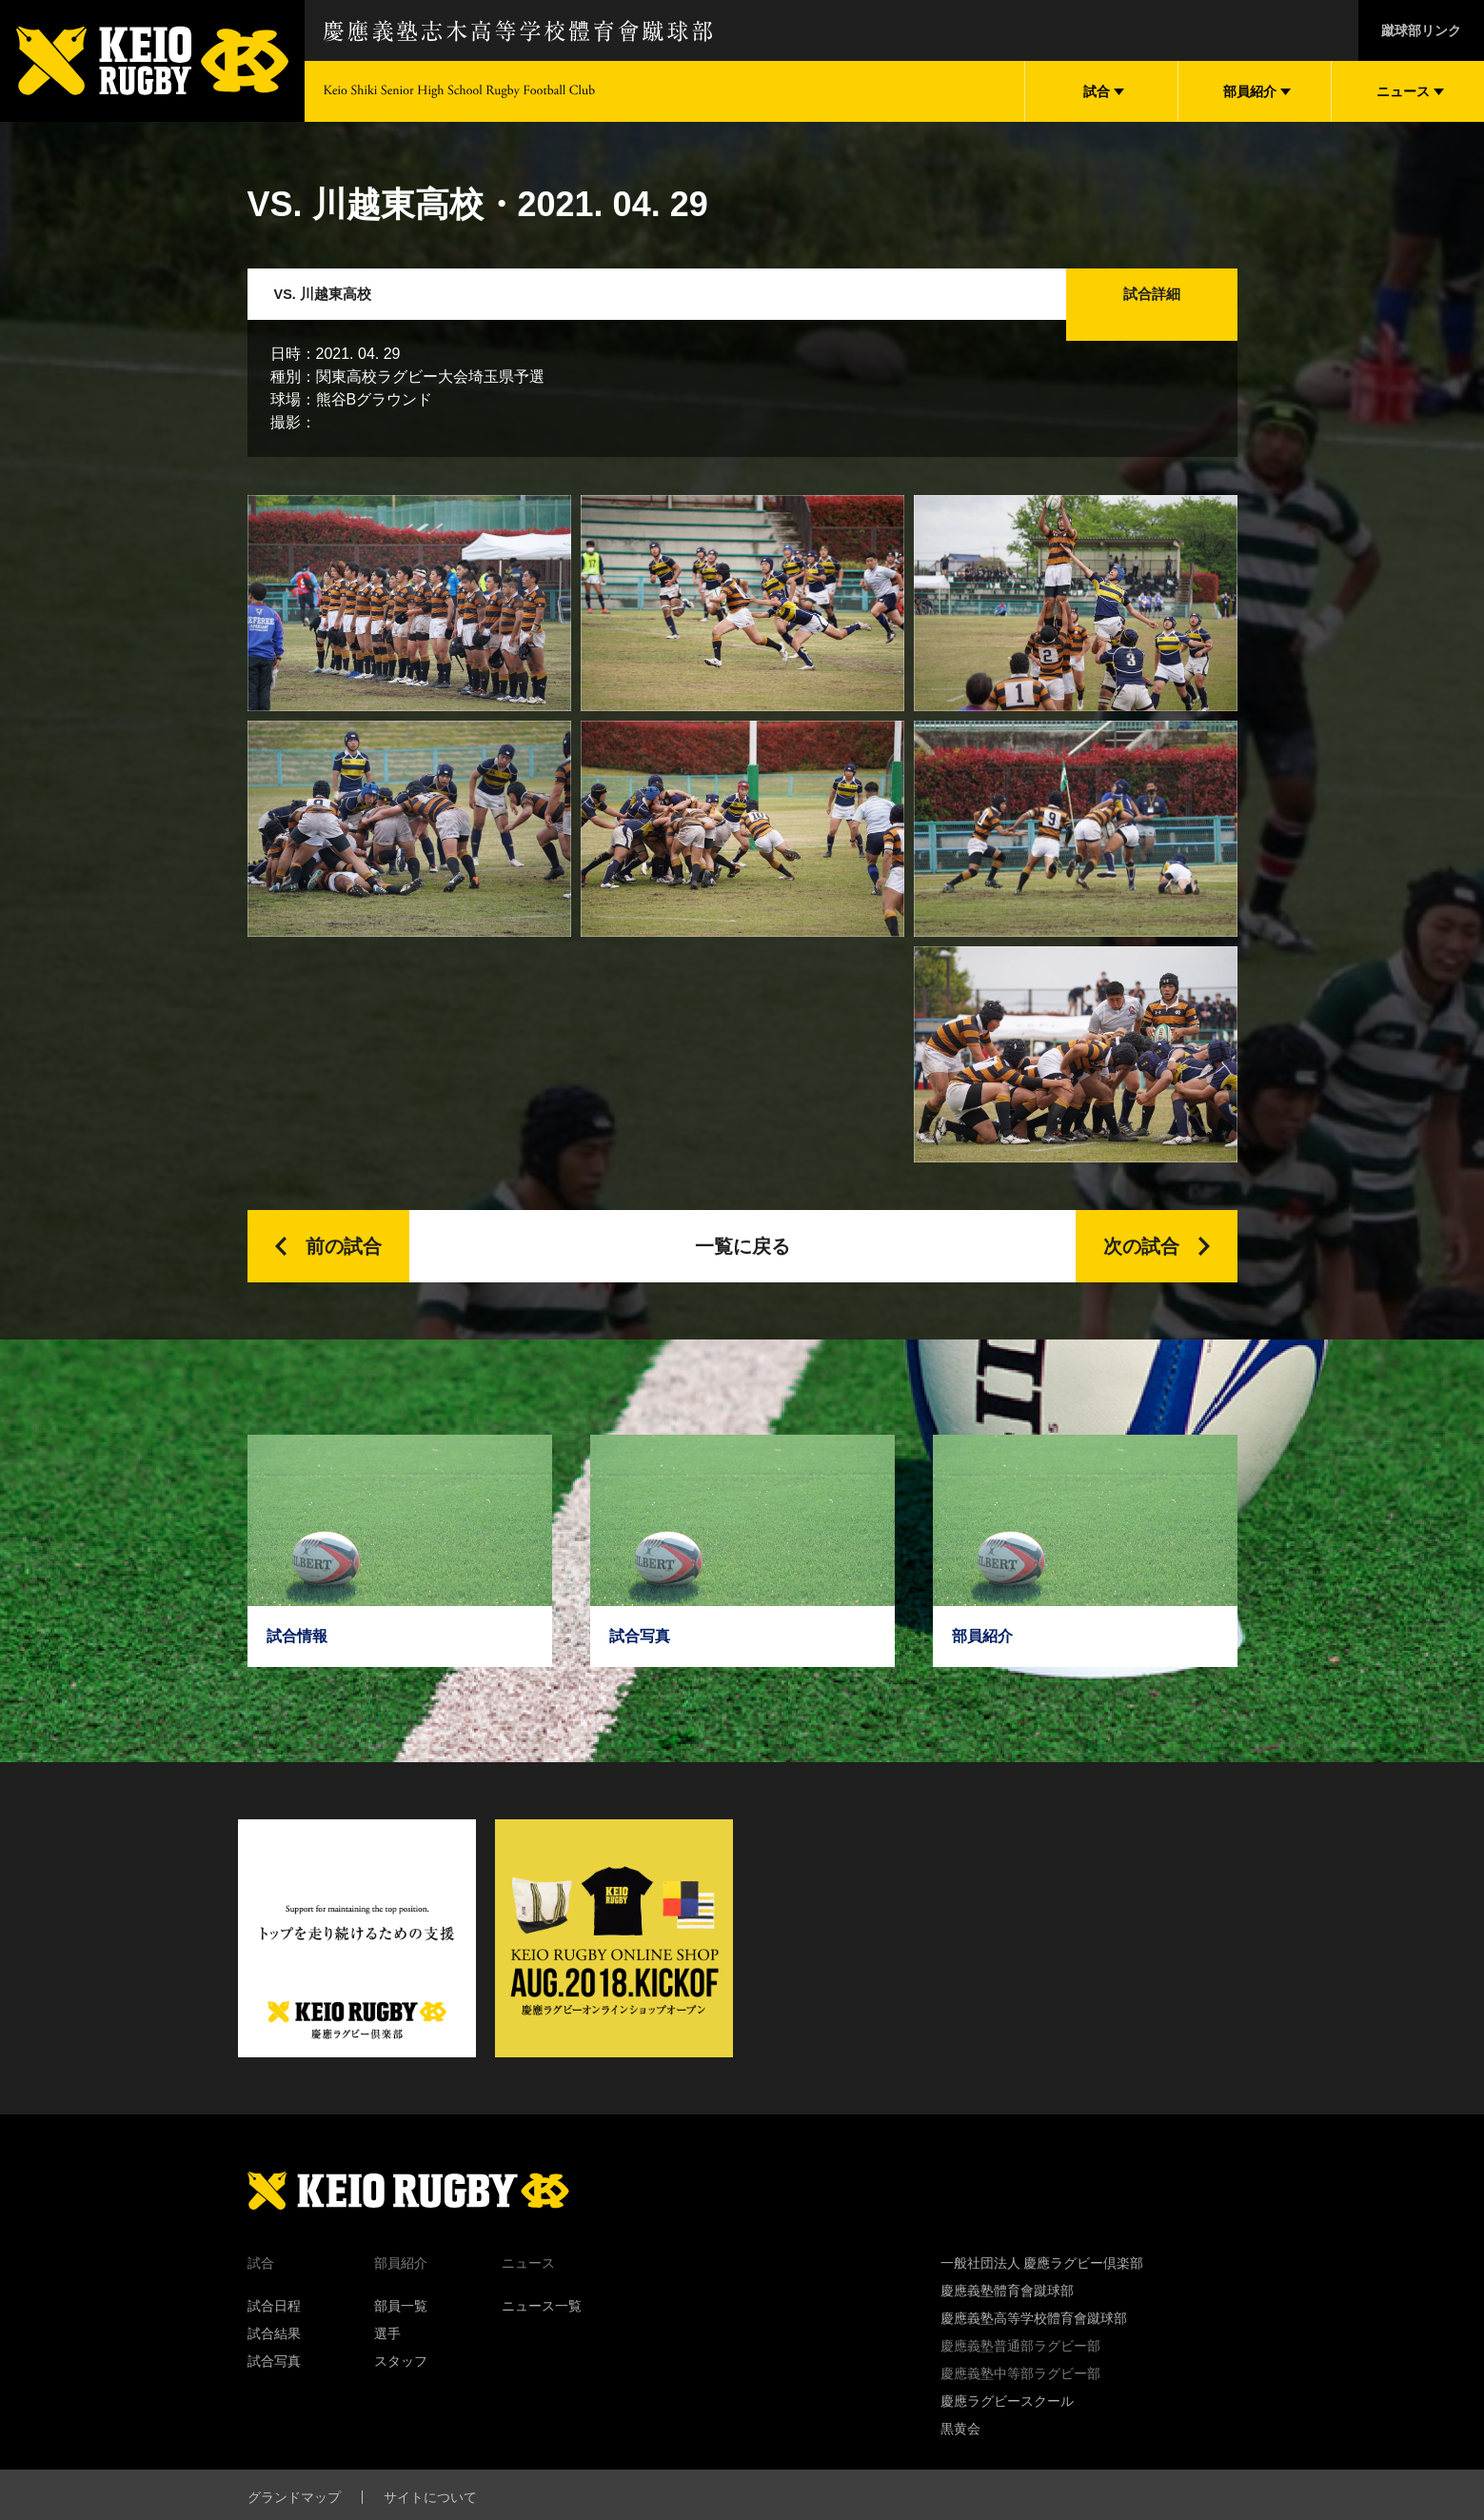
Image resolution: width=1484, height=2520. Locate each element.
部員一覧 (400, 2326)
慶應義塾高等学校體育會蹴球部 (1033, 2339)
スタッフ (400, 2382)
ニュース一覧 (542, 2326)
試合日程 (274, 2326)
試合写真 (274, 2382)
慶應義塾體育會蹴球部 (1007, 2311)
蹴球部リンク (1421, 30)
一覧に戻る (742, 1267)
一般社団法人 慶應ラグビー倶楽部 (1042, 2284)
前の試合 (344, 1267)
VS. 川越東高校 (340, 304)
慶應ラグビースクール (1007, 2422)
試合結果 (274, 2354)
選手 (387, 2354)
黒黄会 (960, 2449)
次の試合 (1141, 1267)
